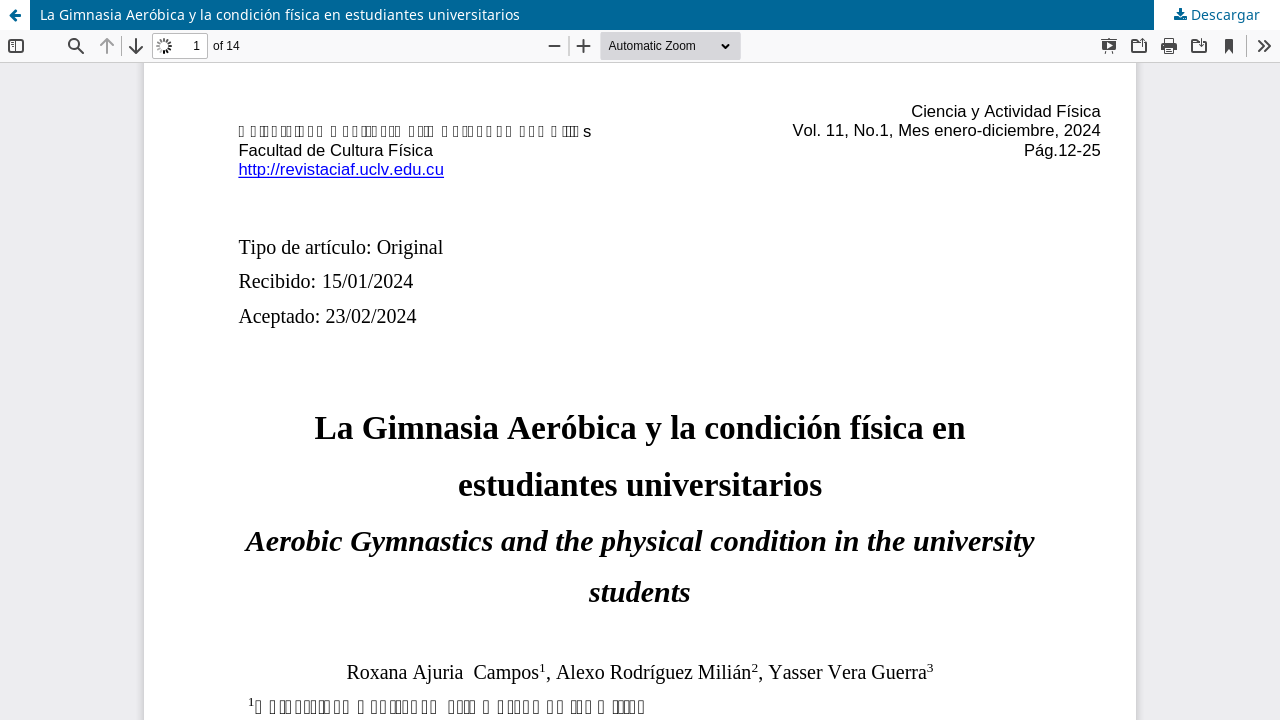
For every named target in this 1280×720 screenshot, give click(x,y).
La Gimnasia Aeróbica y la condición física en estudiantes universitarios (280, 14)
